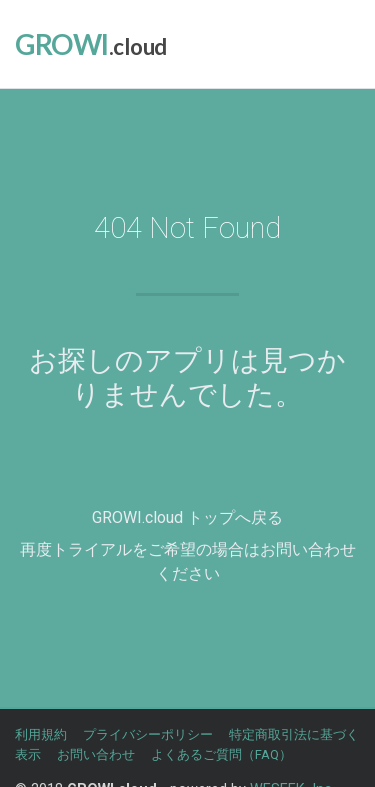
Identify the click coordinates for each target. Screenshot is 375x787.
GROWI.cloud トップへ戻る (187, 517)
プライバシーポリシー (148, 734)
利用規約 (41, 734)
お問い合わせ (96, 754)
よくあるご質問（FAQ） (221, 754)
